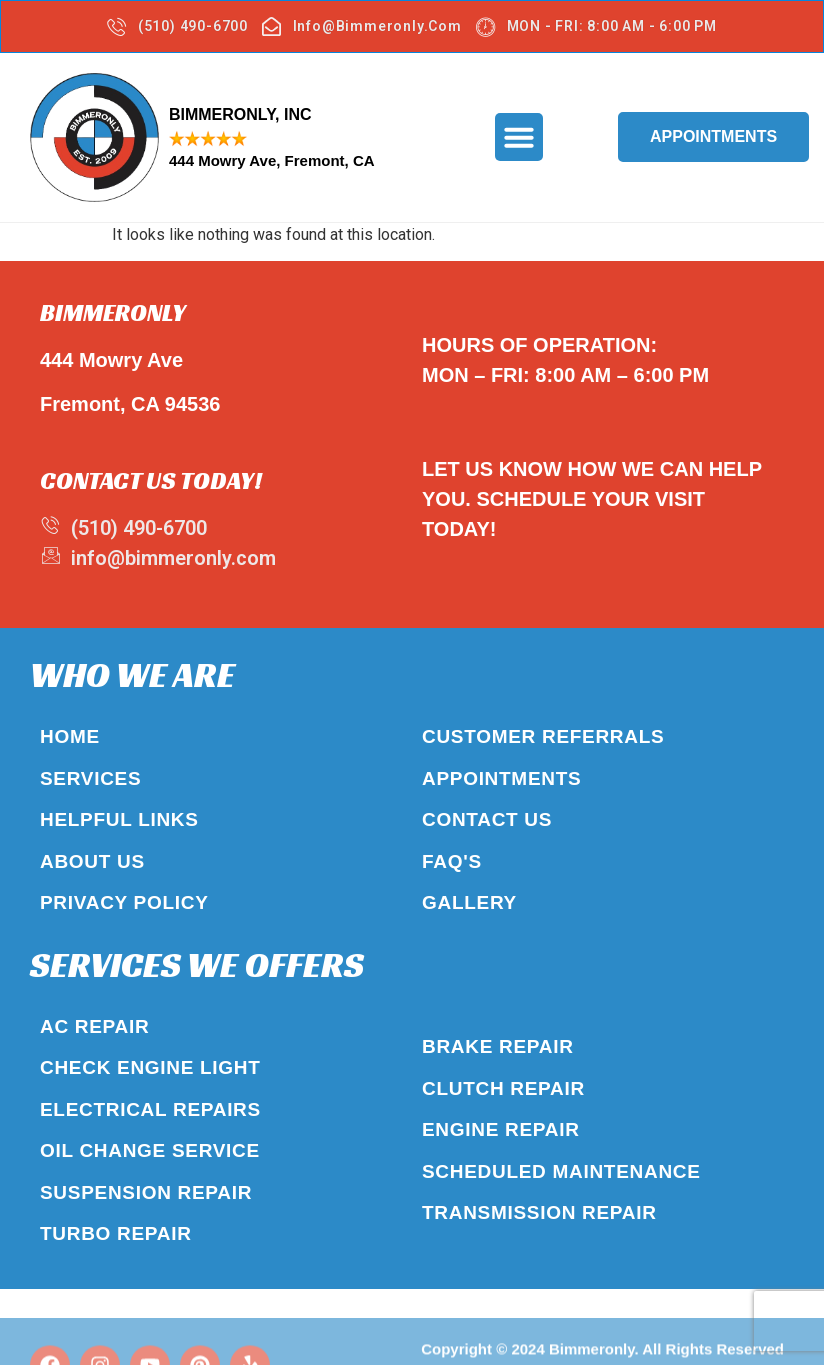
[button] (519, 136)
